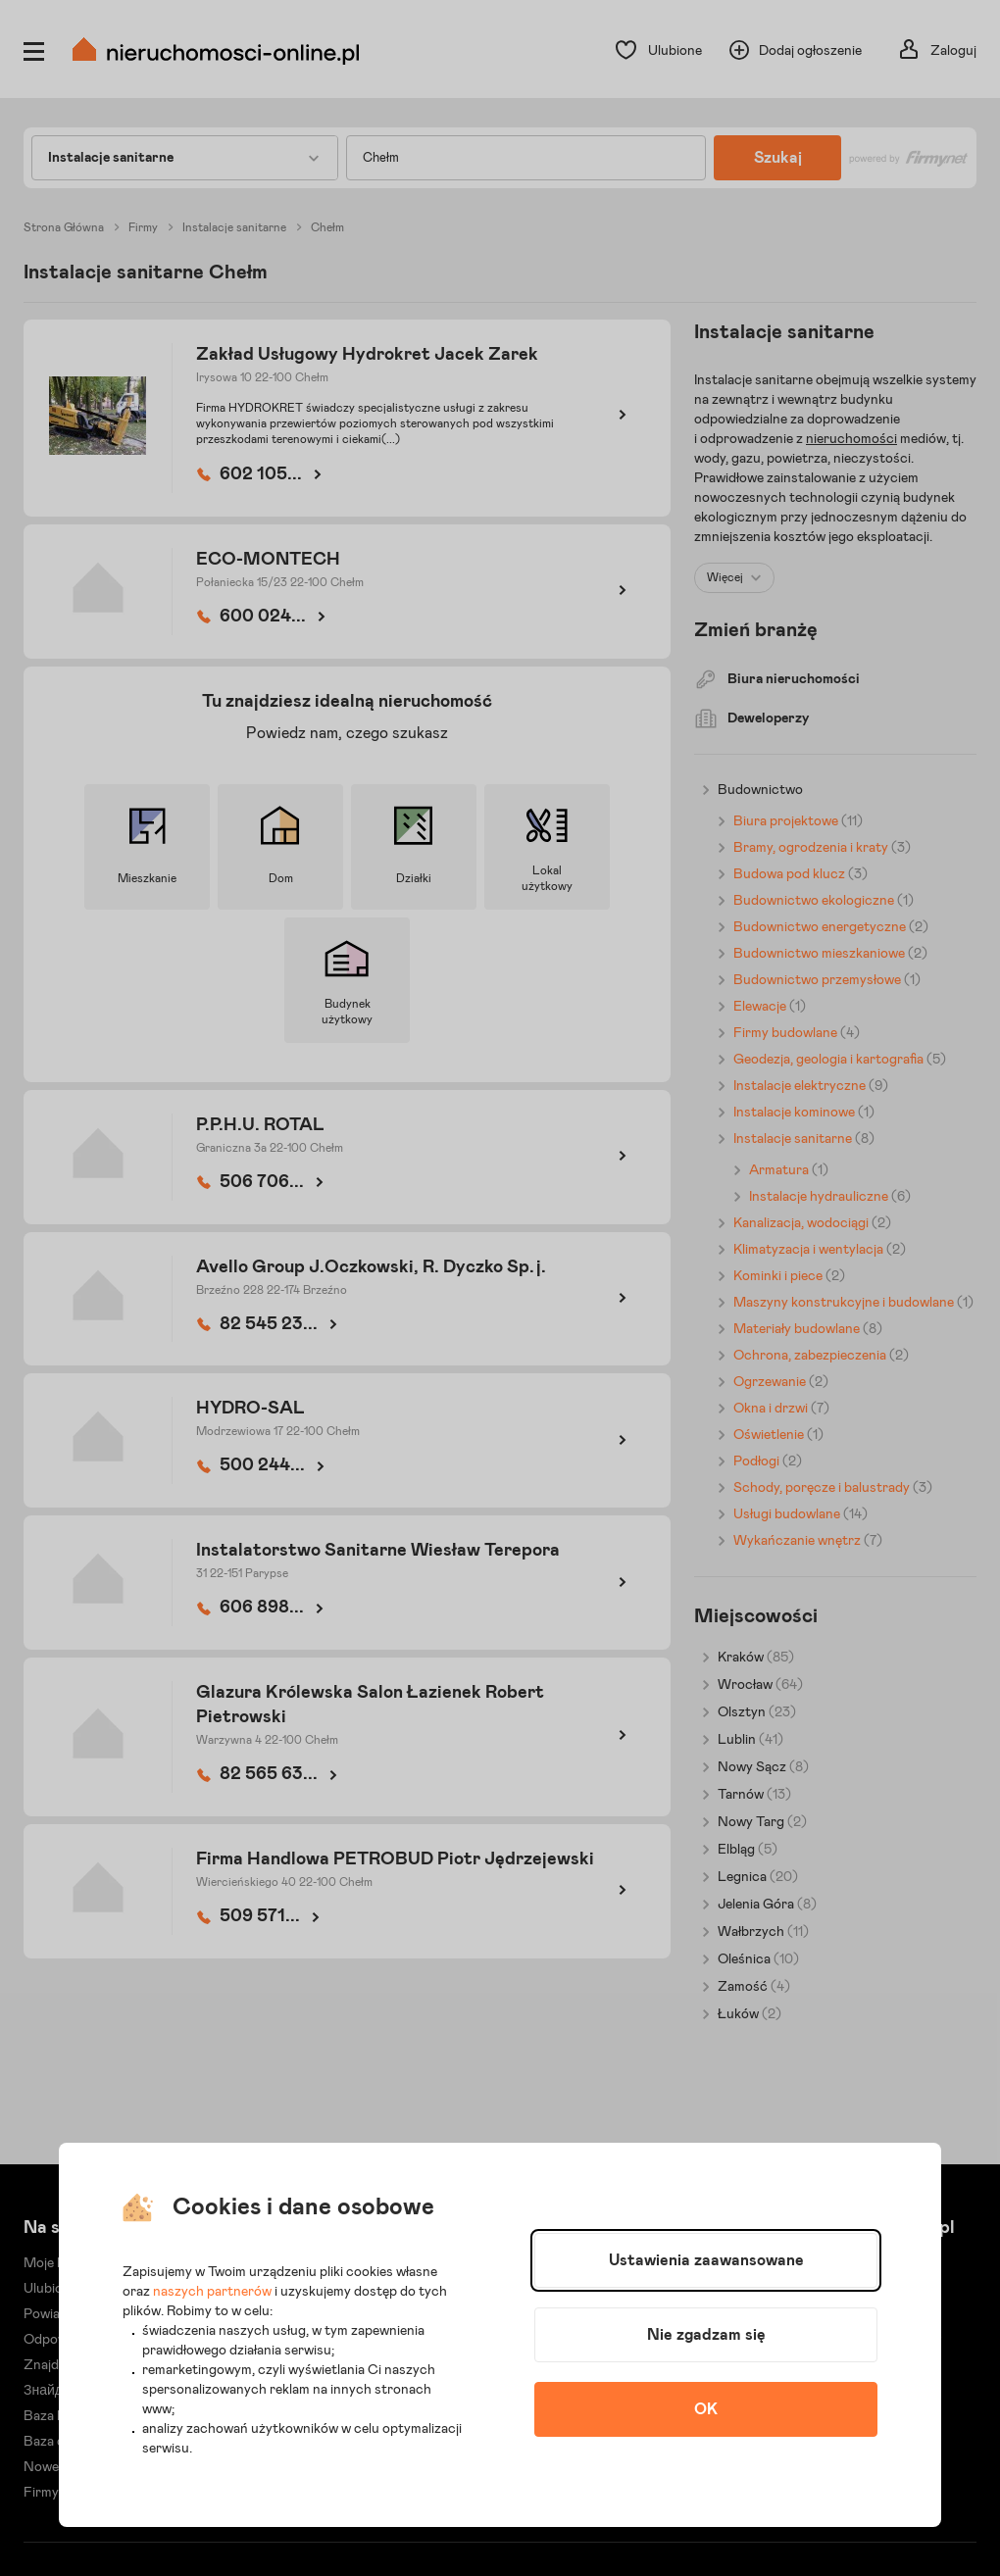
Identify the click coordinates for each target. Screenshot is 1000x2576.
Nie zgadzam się (706, 2335)
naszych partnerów (212, 2292)
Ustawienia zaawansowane (706, 2260)
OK (706, 2409)
